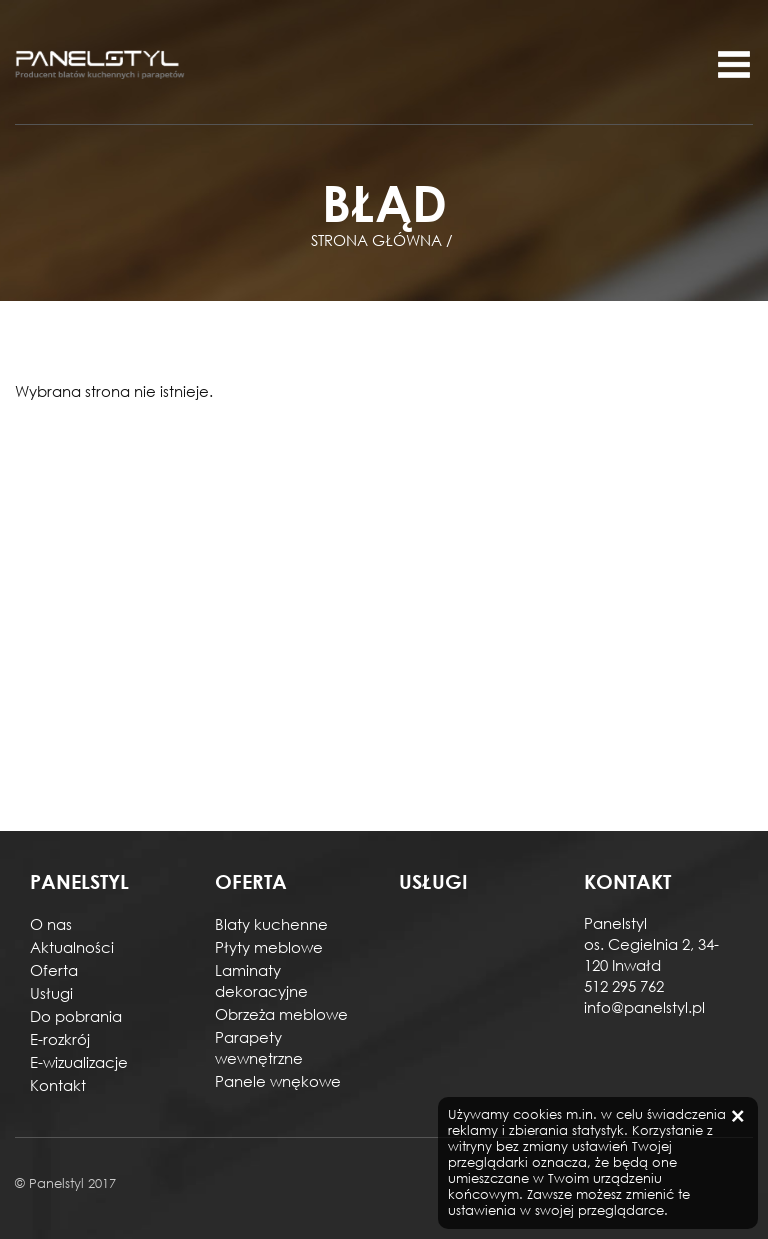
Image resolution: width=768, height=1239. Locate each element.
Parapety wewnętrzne (259, 1047)
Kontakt (58, 1085)
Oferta (54, 970)
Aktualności (72, 947)
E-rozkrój (60, 1039)
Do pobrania (76, 1016)
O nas (51, 924)
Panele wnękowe (278, 1081)
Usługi (51, 993)
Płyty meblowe (269, 947)
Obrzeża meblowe (281, 1014)
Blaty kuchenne (271, 924)
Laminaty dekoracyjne (261, 980)
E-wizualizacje (79, 1062)
